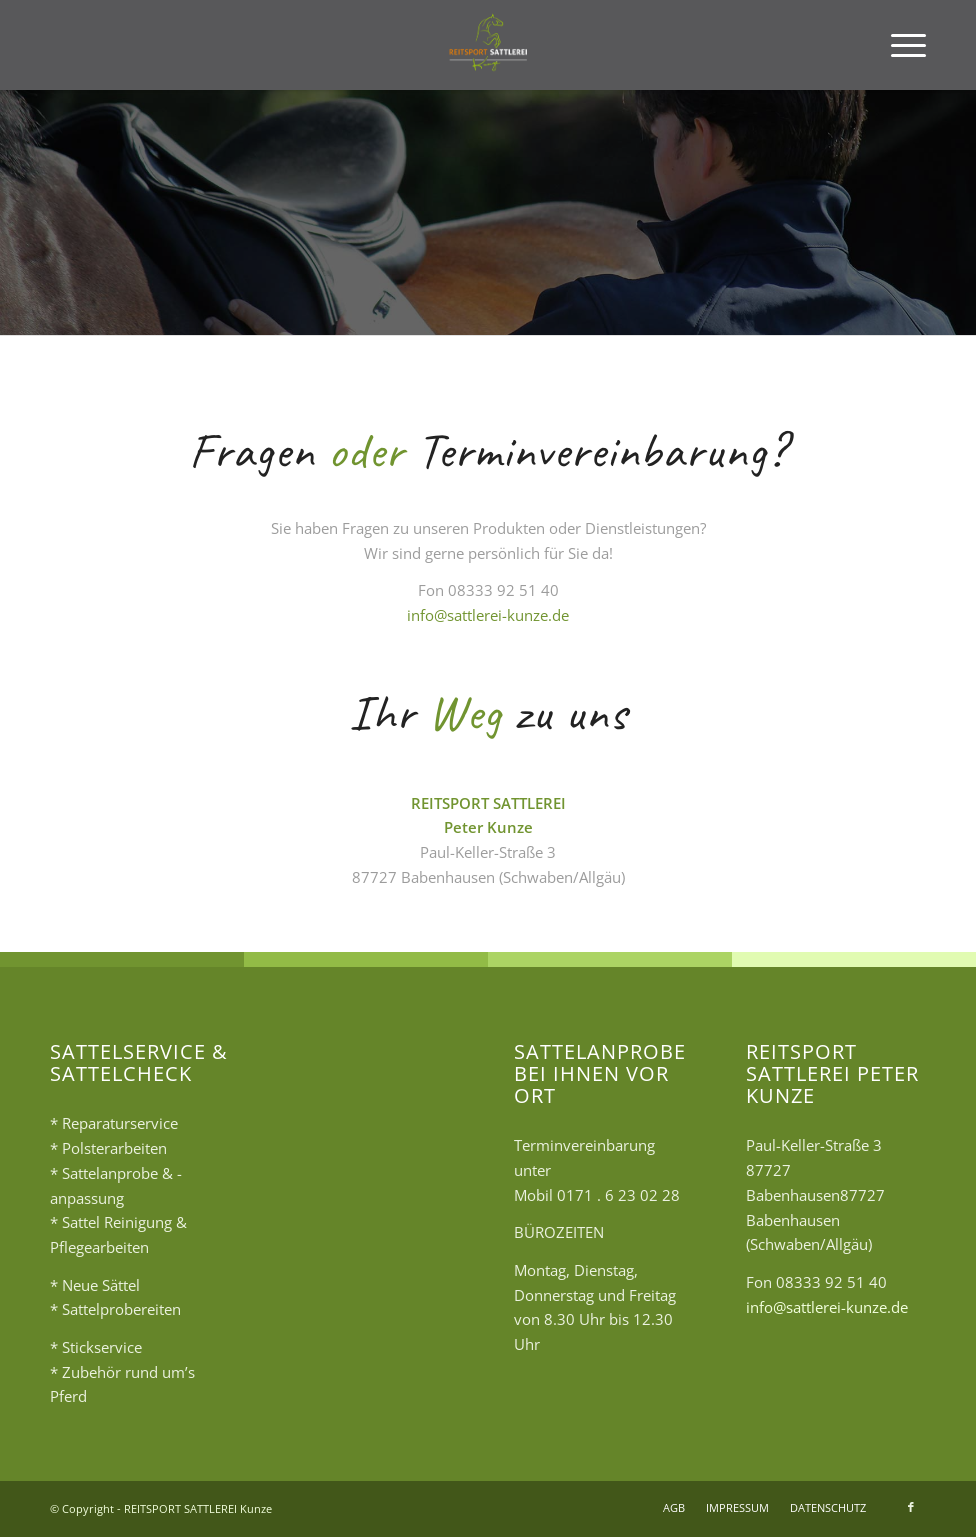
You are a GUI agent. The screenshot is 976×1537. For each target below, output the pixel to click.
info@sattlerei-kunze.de (488, 615)
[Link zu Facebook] (911, 1507)
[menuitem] (898, 45)
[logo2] (488, 45)
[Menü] (898, 45)
